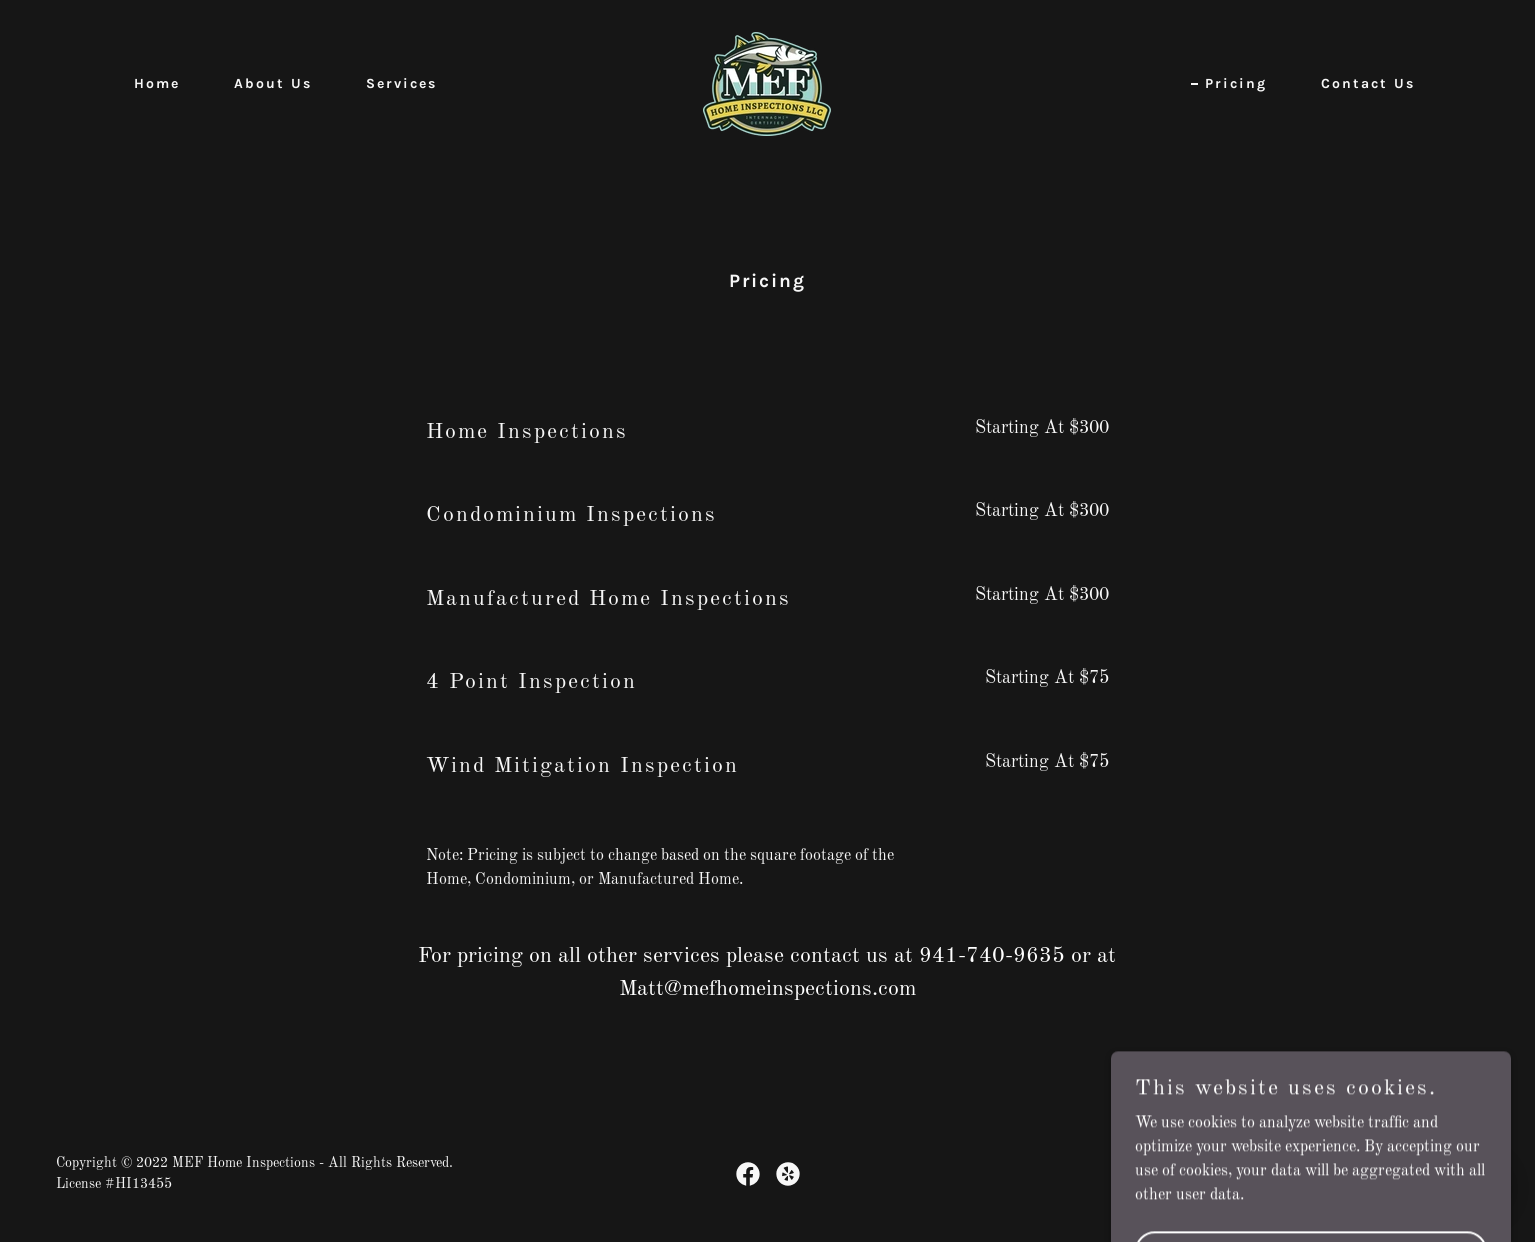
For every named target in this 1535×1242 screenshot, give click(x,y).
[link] (767, 84)
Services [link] (401, 83)
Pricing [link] (1236, 83)
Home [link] (157, 83)
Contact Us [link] (1368, 83)
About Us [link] (273, 83)
